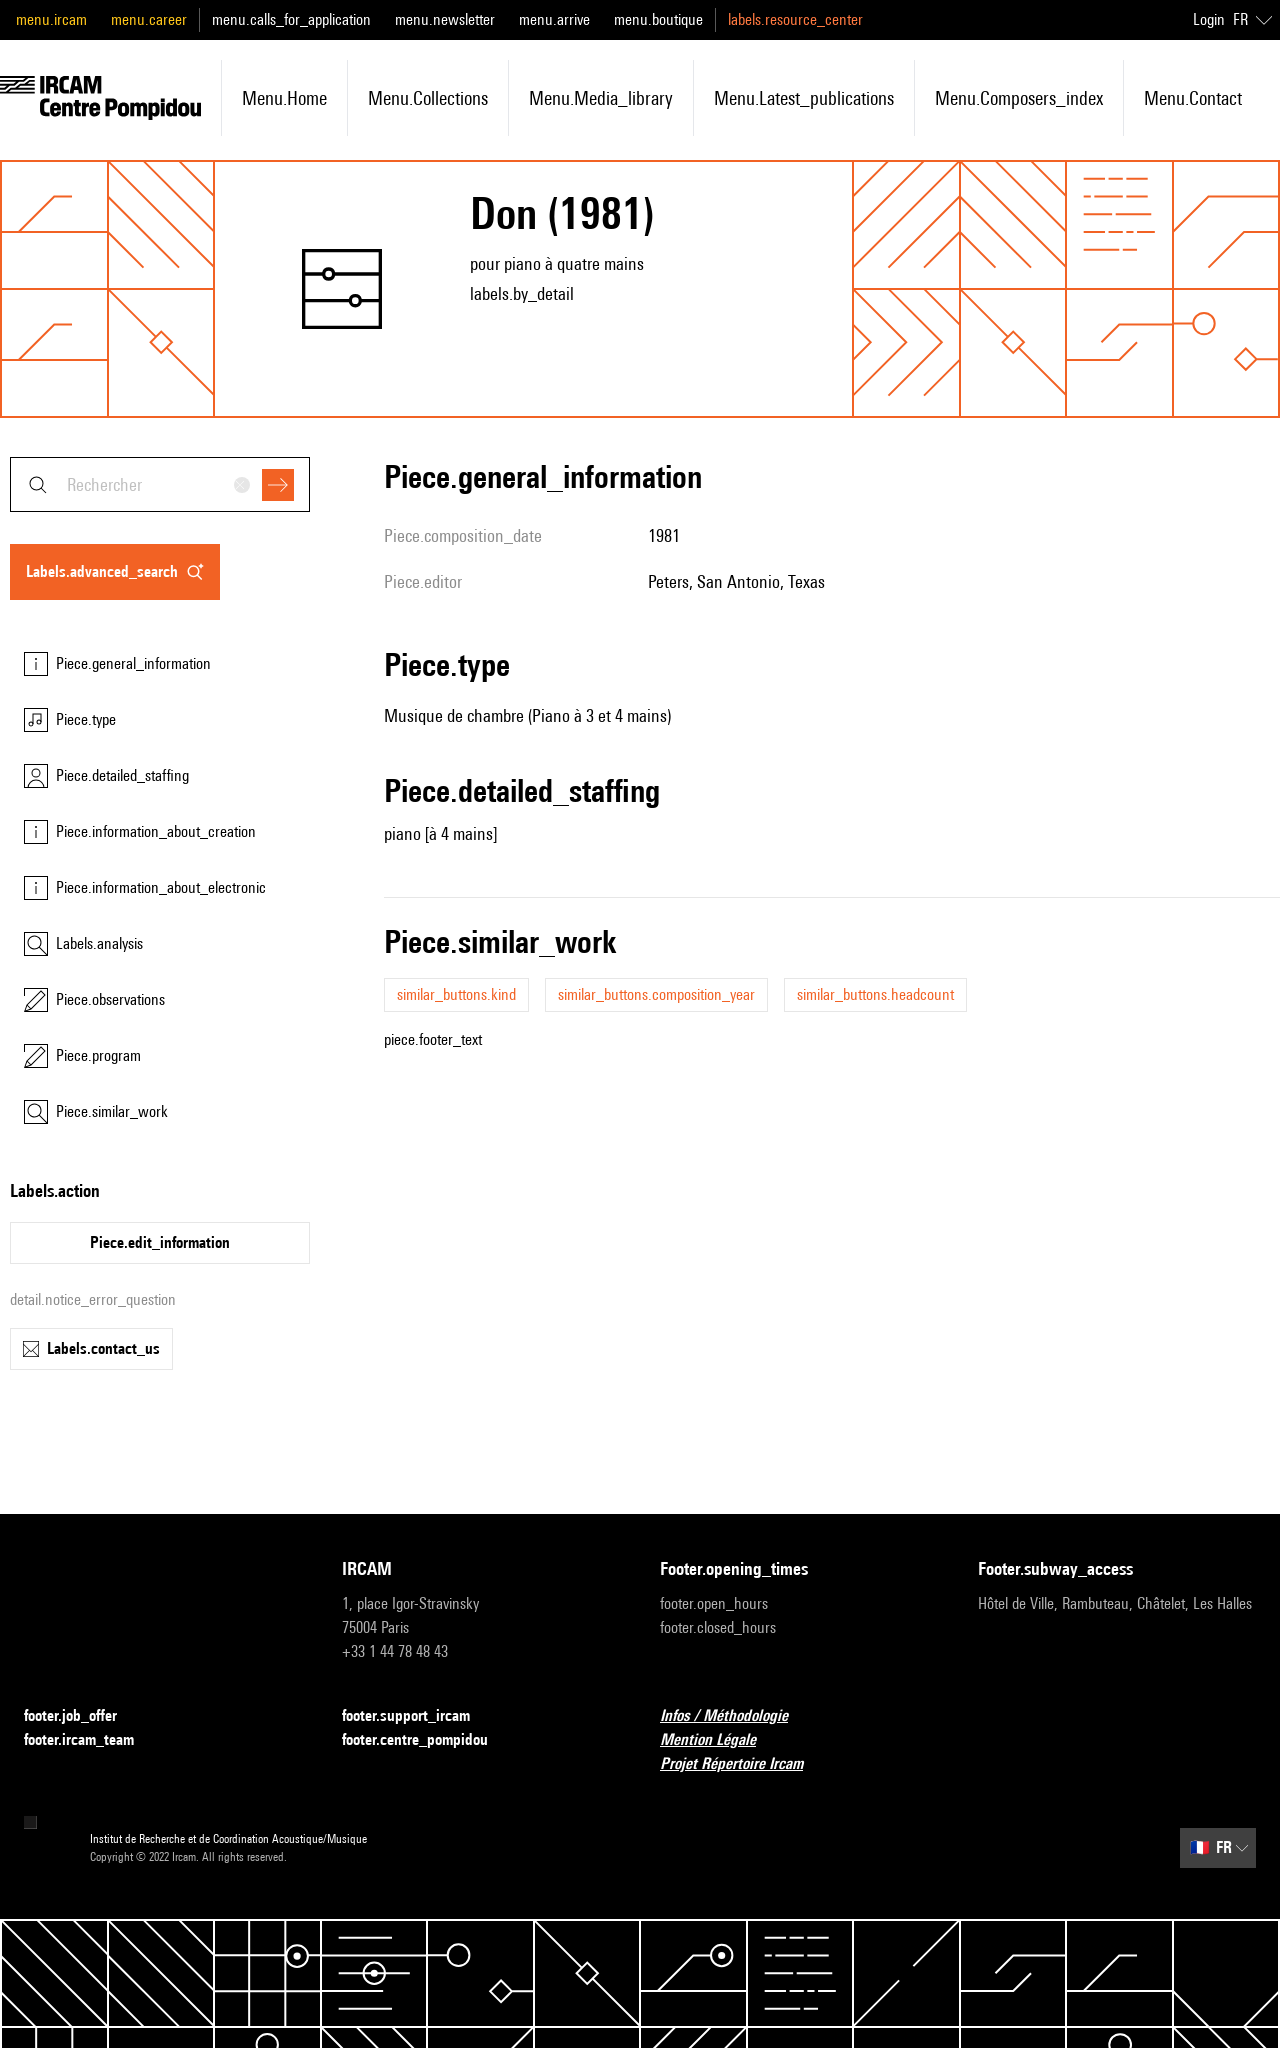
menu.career (149, 19)
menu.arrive (554, 19)
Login (1209, 19)
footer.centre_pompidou (427, 1740)
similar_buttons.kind (456, 994)
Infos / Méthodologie (736, 1716)
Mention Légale (720, 1740)
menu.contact (1193, 98)
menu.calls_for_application (291, 19)
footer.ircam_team (91, 1740)
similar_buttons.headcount (875, 994)
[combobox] (160, 484)
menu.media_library (601, 98)
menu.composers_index (1019, 98)
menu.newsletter (445, 19)
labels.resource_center (795, 19)
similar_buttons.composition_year (656, 994)
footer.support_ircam (418, 1716)
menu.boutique (658, 19)
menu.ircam (51, 19)
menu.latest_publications (804, 98)
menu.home (284, 98)
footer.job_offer (82, 1716)
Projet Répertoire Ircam (743, 1764)
